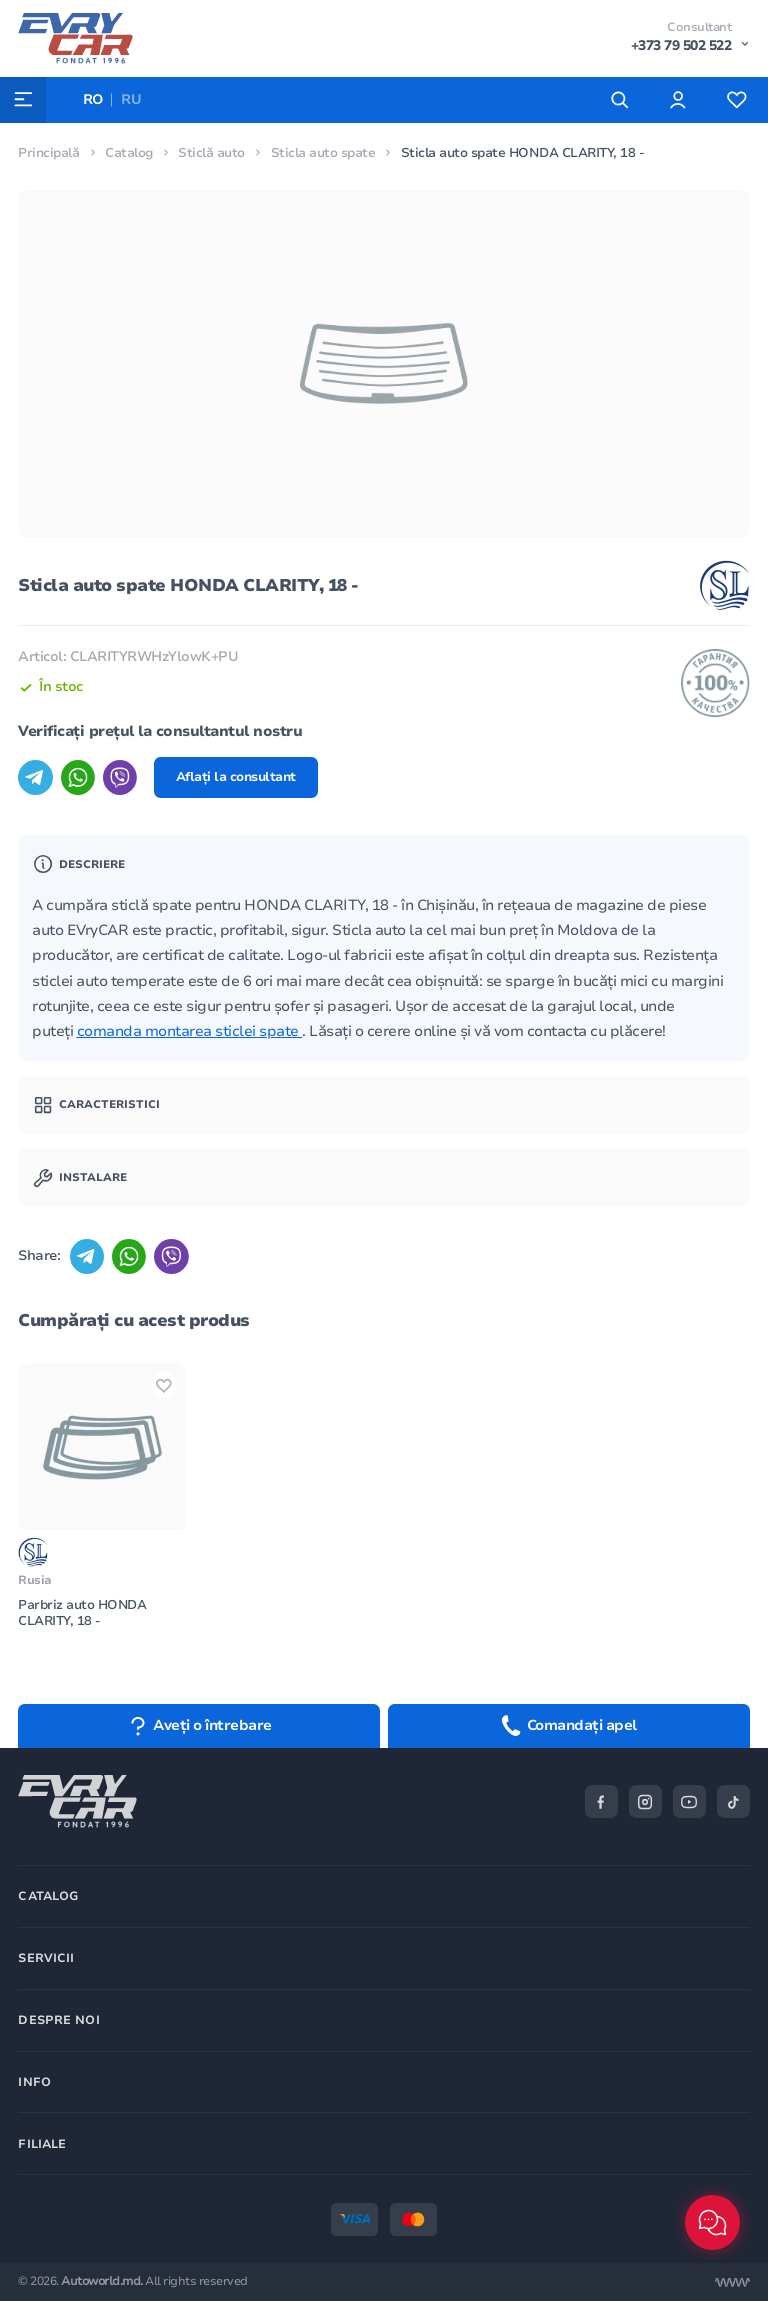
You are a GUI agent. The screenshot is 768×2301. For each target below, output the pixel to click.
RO (93, 99)
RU (132, 99)
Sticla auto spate (323, 153)
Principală (48, 153)
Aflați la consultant (237, 778)
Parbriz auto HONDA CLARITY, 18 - (82, 1614)
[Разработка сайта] (732, 2282)
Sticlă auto (211, 153)
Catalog (129, 153)
